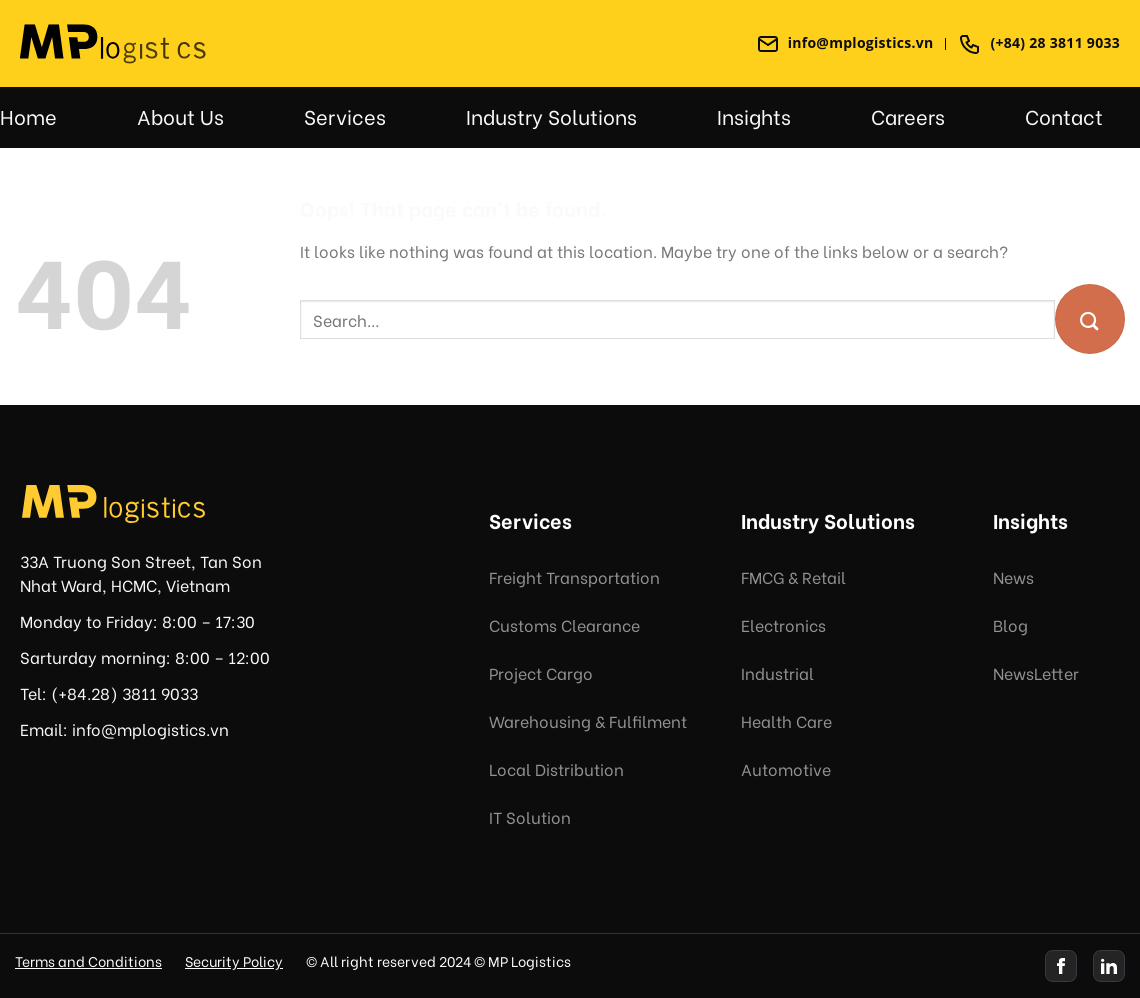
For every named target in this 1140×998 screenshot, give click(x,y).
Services (345, 115)
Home (28, 115)
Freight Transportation (574, 576)
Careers (908, 115)
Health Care (786, 720)
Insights (754, 115)
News (1013, 576)
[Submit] (1090, 319)
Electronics (783, 624)
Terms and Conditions (88, 960)
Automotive (786, 768)
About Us (180, 115)
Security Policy (234, 960)
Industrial (777, 672)
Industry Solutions (551, 115)
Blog (1010, 624)
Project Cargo (541, 672)
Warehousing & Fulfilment (588, 720)
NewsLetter (1036, 672)
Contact (1064, 115)
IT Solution (530, 816)
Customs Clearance (564, 624)
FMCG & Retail (793, 576)
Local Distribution (556, 768)
